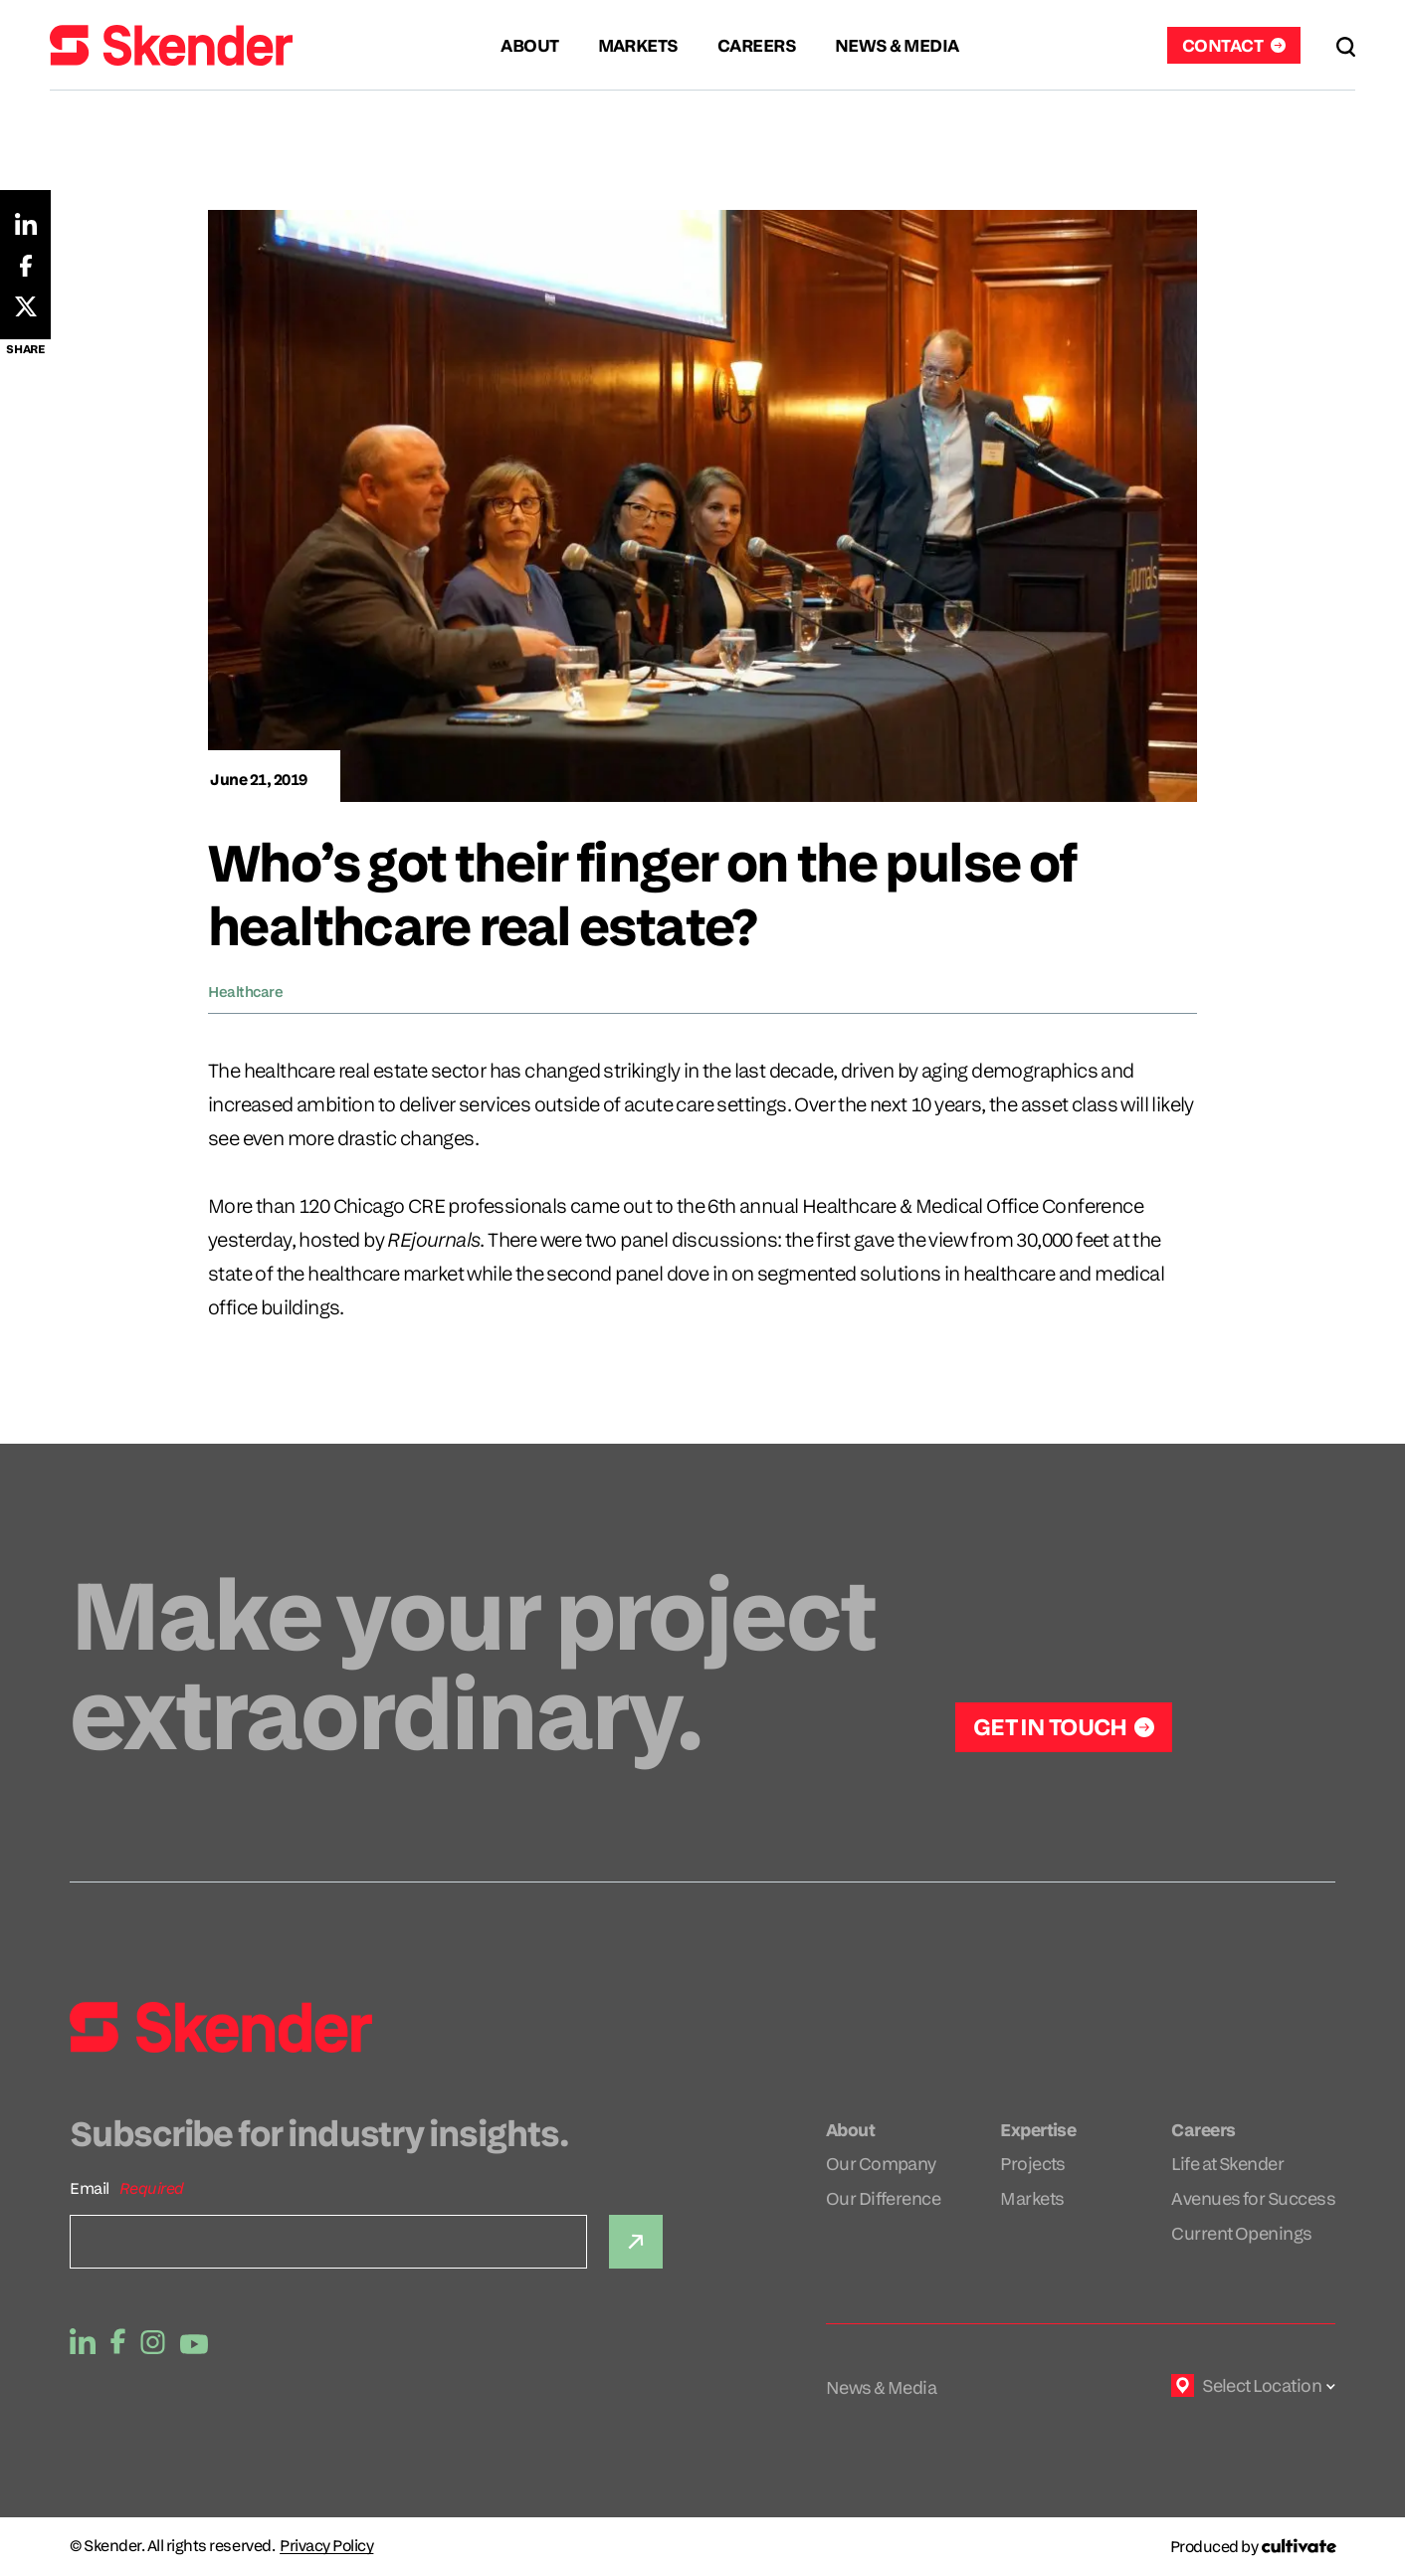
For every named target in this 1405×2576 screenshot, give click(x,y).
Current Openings (1241, 2233)
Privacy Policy (326, 2546)
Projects (1033, 2163)
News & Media (881, 2387)
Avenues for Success (1253, 2198)
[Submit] (636, 2242)
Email (89, 2188)
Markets (1032, 2198)
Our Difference (883, 2198)
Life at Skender (1227, 2163)
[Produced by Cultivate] (1252, 2546)
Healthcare (246, 991)
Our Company (881, 2163)
